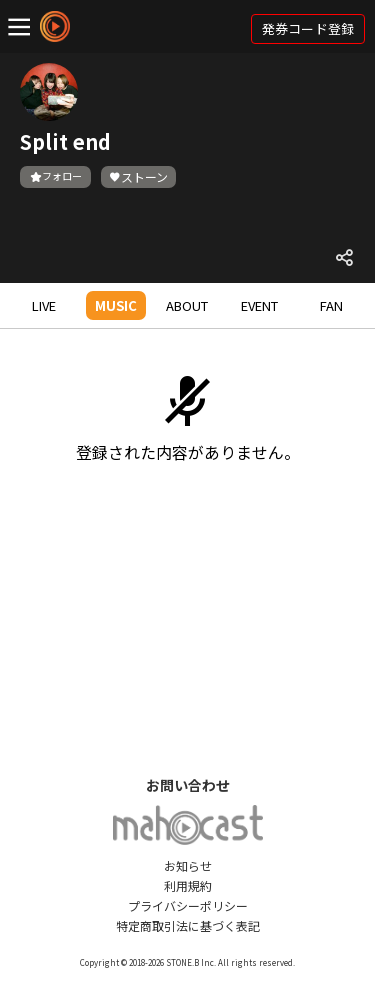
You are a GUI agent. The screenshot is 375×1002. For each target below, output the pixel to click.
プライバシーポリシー (188, 905)
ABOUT (187, 305)
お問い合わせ (188, 785)
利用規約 (188, 885)
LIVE (44, 305)
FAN (331, 305)
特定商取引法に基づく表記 (188, 925)
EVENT (259, 305)
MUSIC (116, 305)
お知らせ (188, 865)
